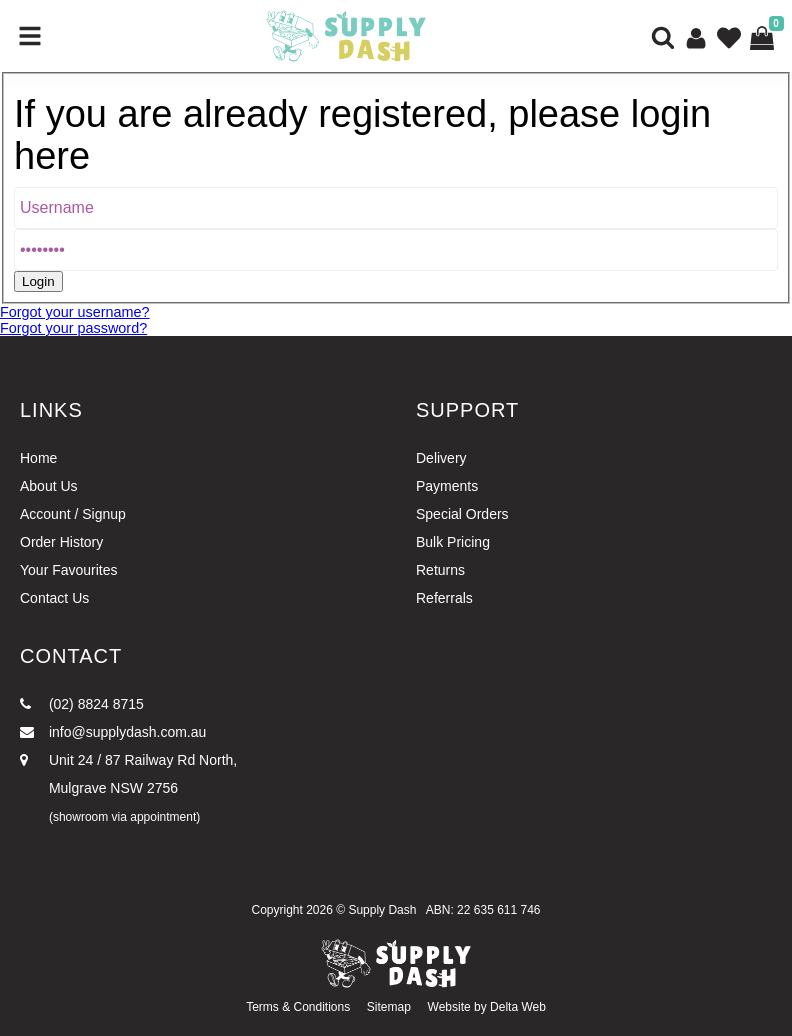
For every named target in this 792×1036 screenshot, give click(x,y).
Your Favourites (69, 570)
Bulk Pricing (453, 542)
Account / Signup (73, 514)
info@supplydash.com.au (113, 732)
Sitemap (389, 1007)
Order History (61, 542)
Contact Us (54, 598)
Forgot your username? (75, 312)
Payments (447, 486)
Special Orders (462, 514)
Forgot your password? (73, 328)
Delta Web (518, 1007)
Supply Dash (382, 910)
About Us (49, 486)
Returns (440, 570)
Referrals (444, 598)
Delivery (441, 458)
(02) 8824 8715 (82, 704)
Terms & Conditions (298, 1007)
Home (38, 458)
